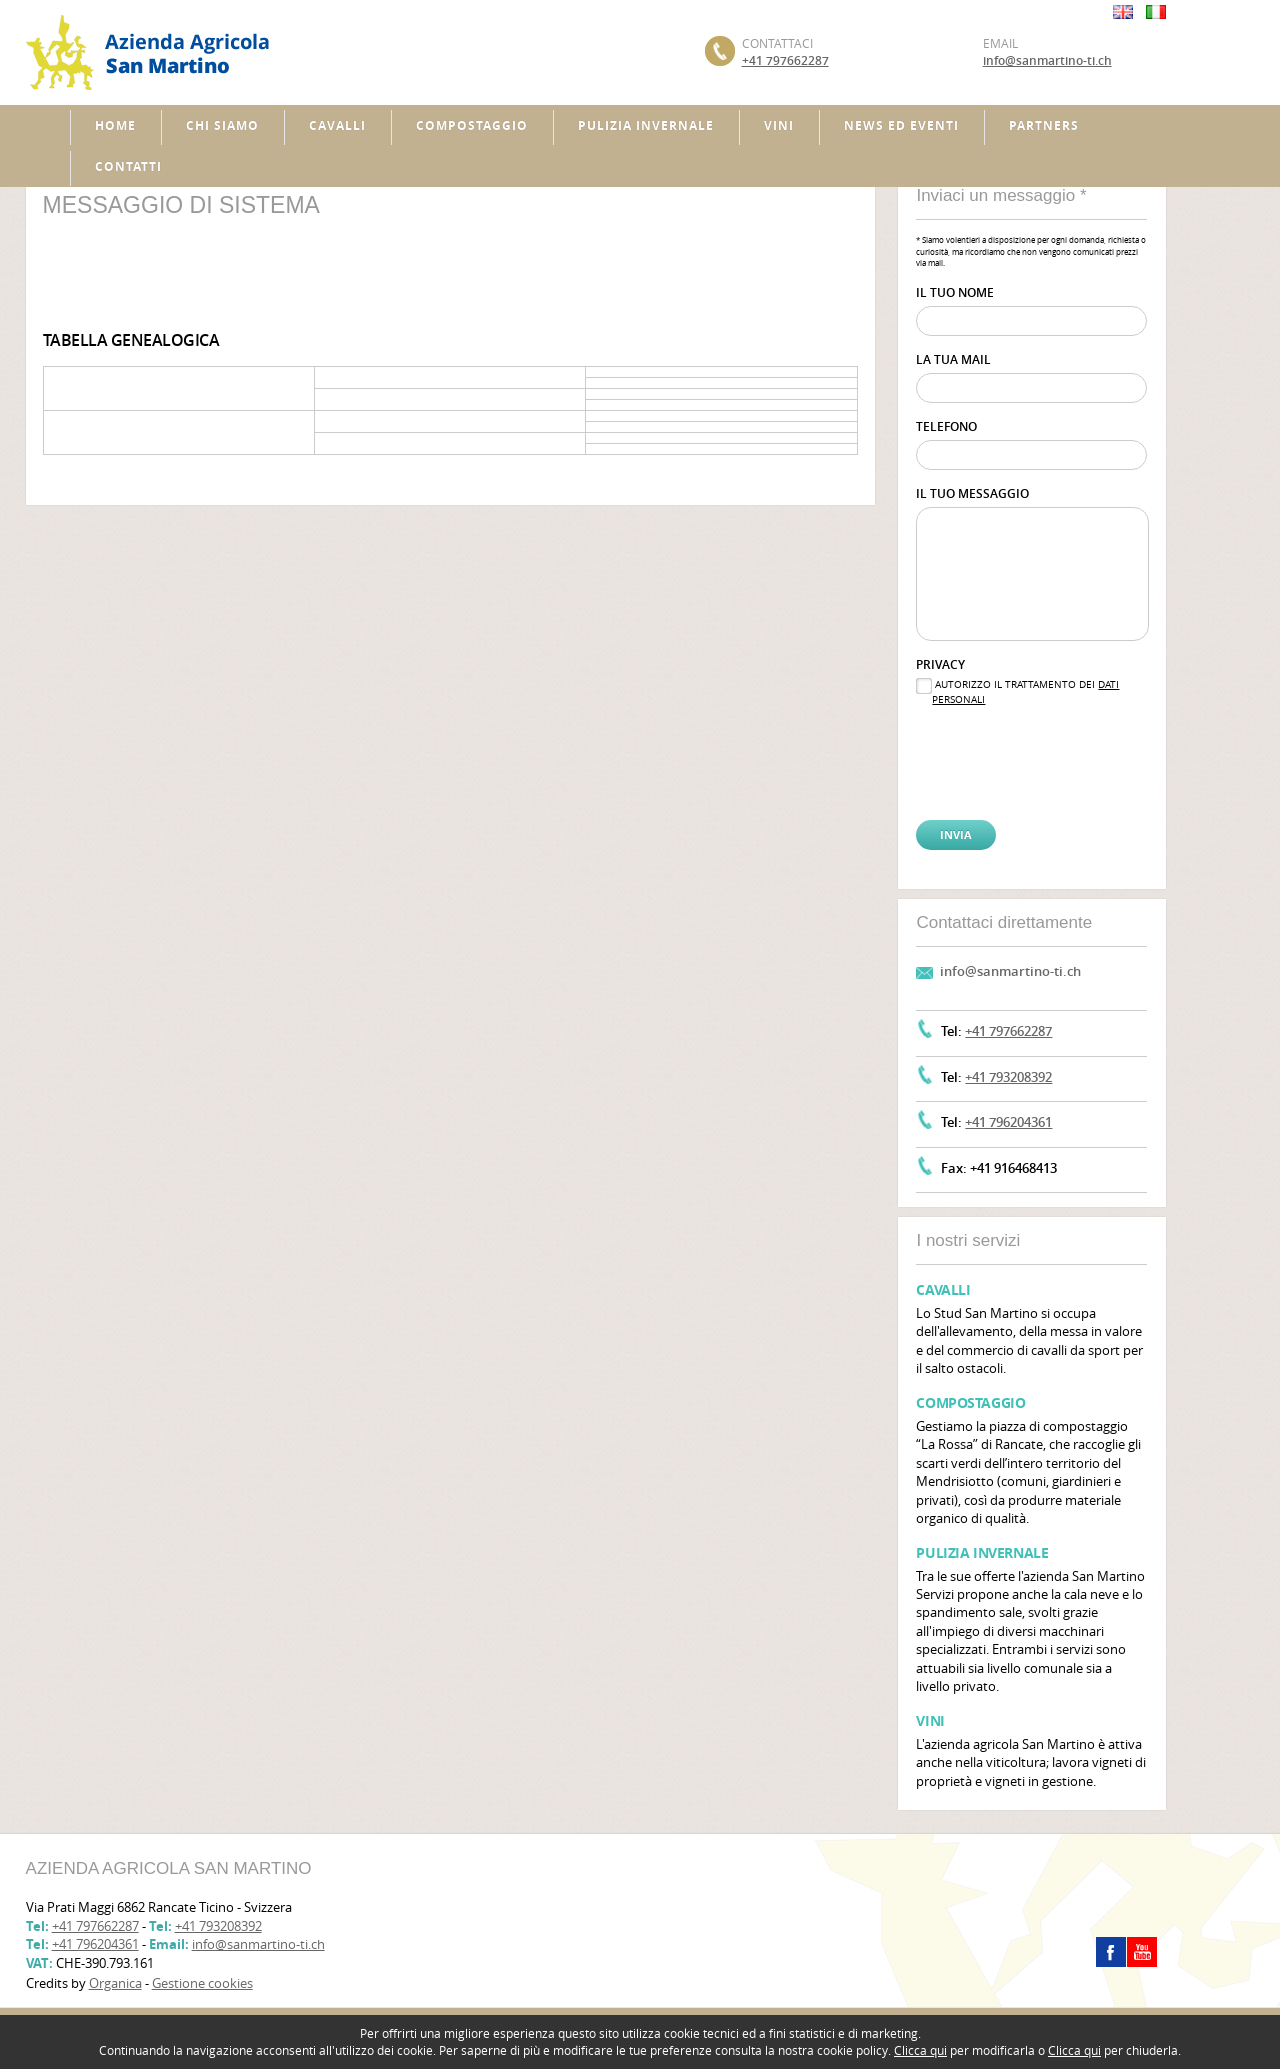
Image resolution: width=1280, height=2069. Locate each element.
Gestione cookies (202, 1983)
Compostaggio (472, 125)
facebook (1111, 1952)
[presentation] (1016, 747)
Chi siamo (222, 125)
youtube (1142, 1952)
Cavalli (337, 125)
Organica (115, 1983)
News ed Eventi (901, 125)
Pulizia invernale (646, 125)
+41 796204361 (1008, 1122)
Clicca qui (920, 2050)
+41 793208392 (1008, 1077)
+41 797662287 (785, 60)
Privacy (940, 664)
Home (115, 125)
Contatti (128, 166)
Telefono (946, 426)
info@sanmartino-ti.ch (1047, 60)
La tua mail (953, 359)
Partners (1044, 125)
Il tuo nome (955, 292)
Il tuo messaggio (972, 493)
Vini (779, 125)
